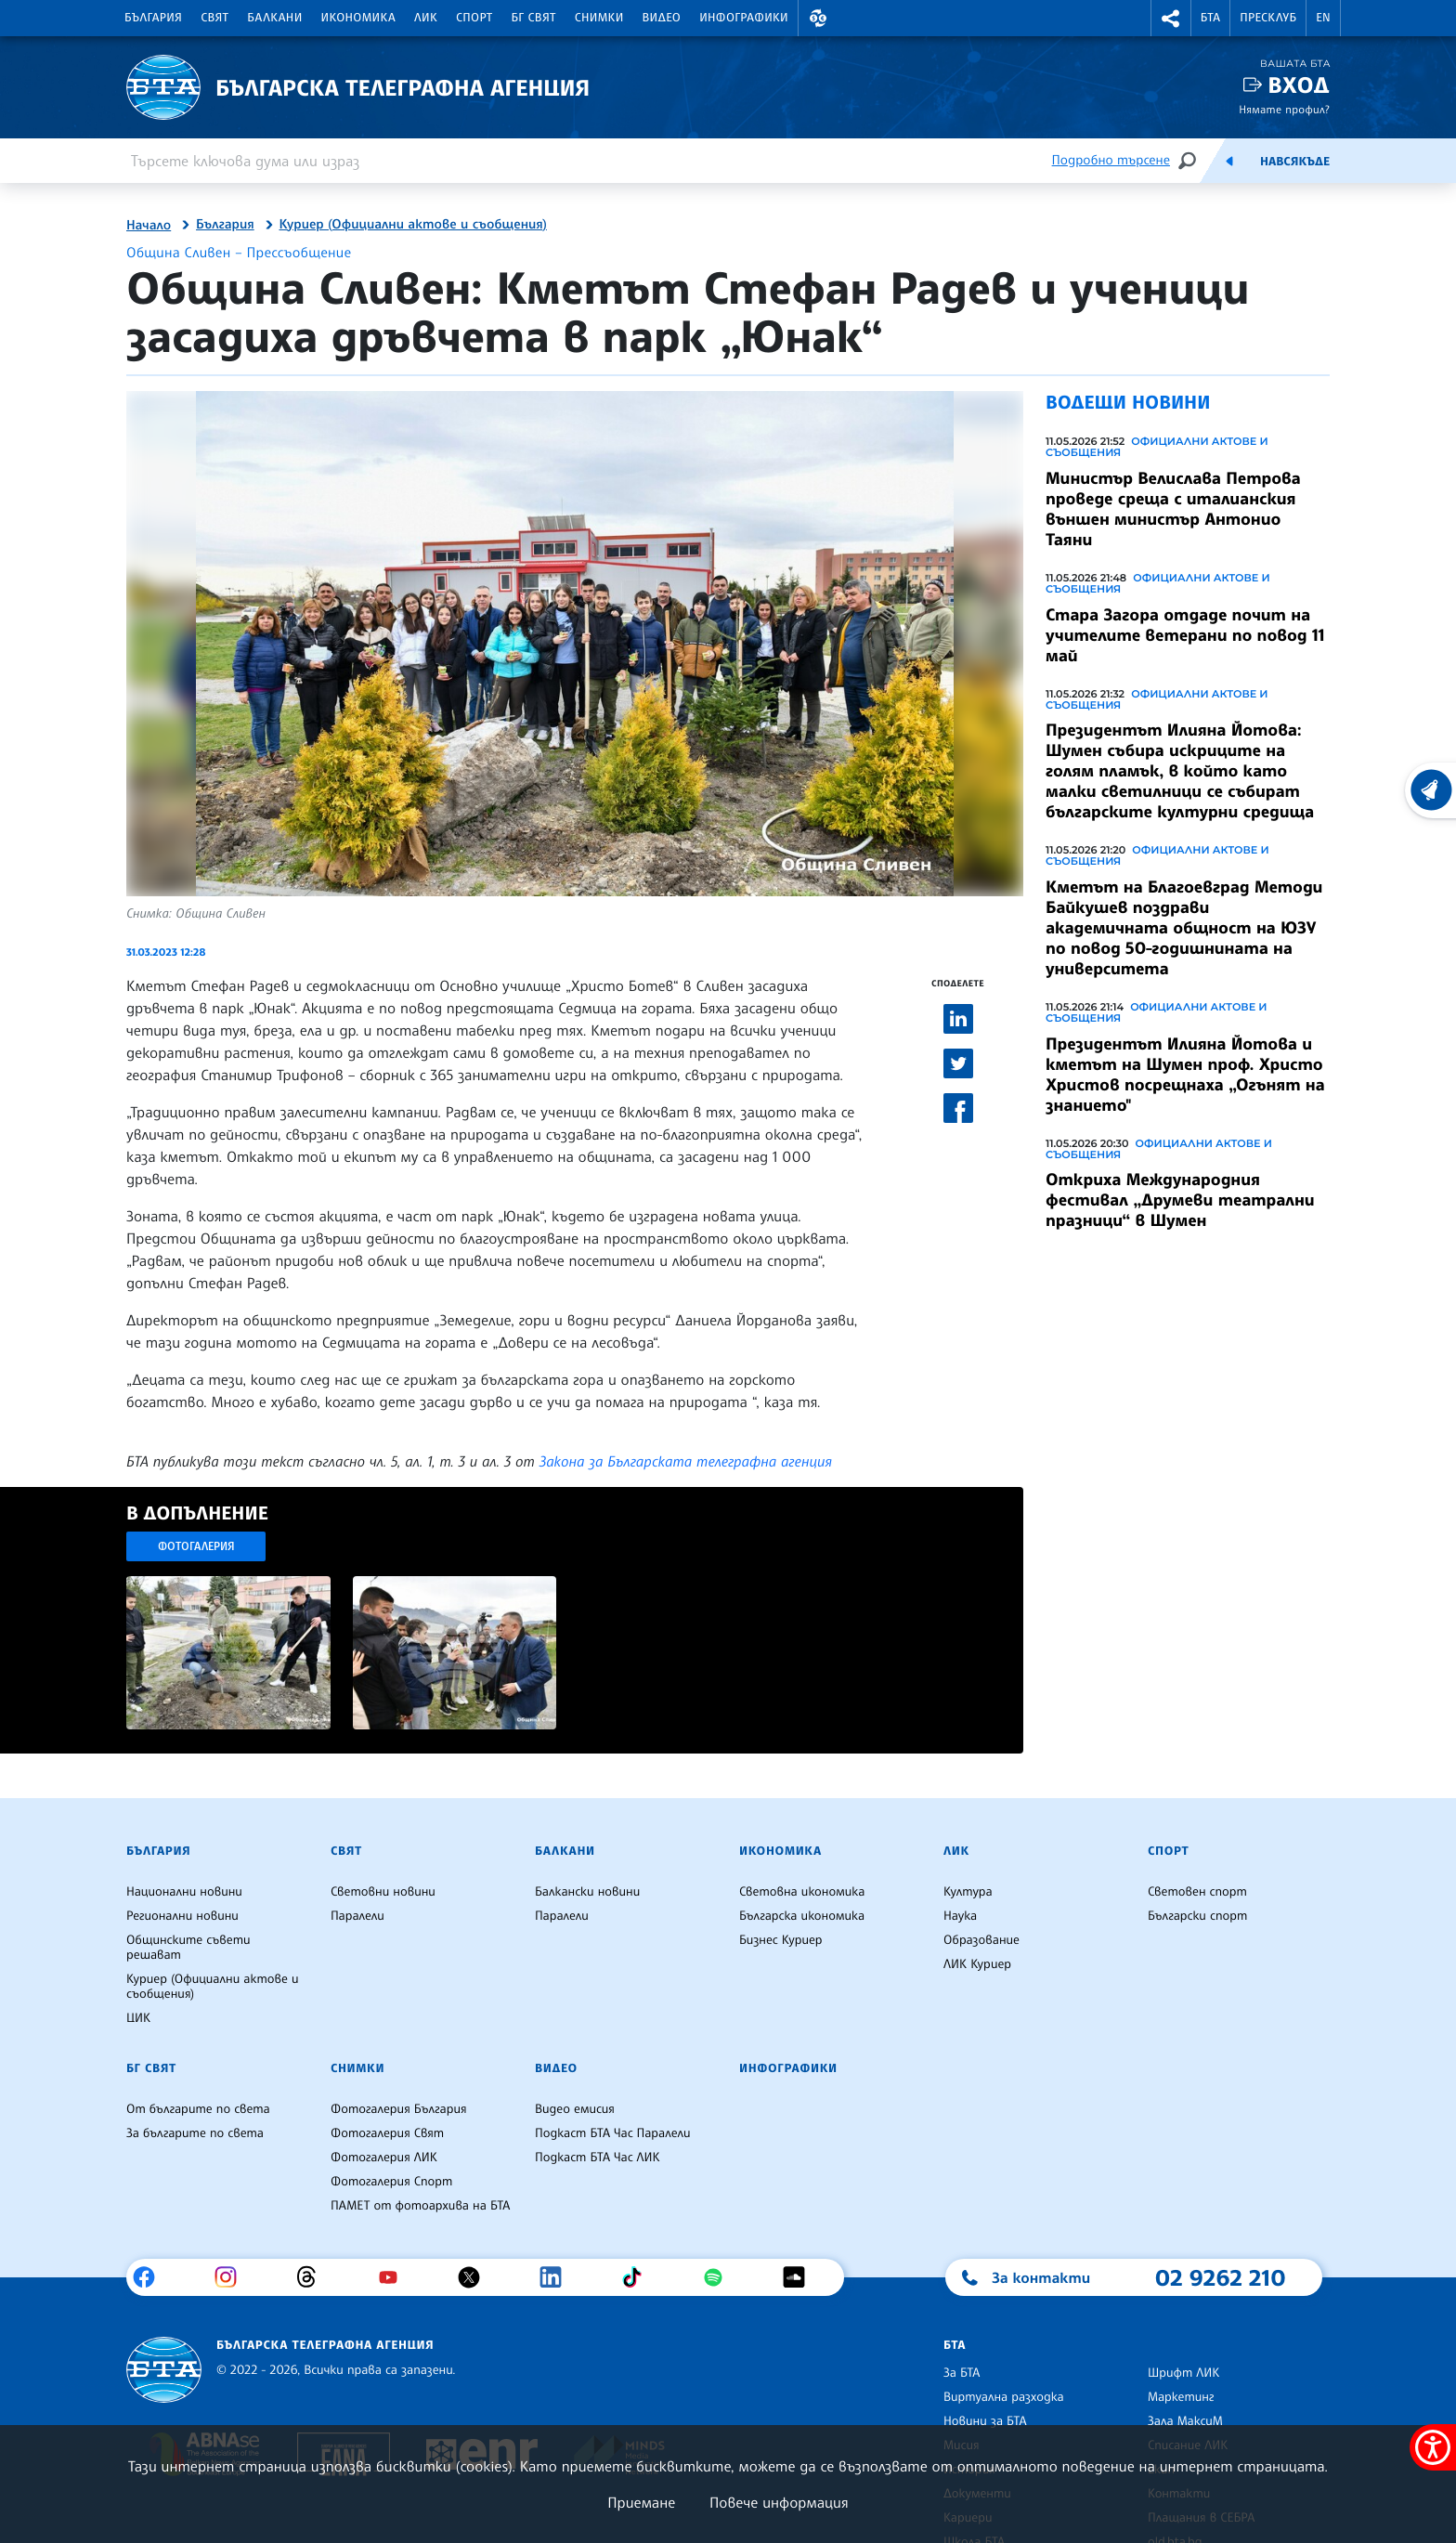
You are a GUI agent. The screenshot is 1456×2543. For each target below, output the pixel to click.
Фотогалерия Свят (387, 2133)
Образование (981, 1940)
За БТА (961, 2373)
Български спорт (1197, 1916)
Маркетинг (1181, 2397)
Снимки (599, 17)
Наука (960, 1916)
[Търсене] (1187, 160)
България (153, 17)
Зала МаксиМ (1185, 2421)
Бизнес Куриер (781, 1940)
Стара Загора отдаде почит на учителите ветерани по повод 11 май (1185, 635)
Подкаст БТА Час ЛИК (597, 2157)
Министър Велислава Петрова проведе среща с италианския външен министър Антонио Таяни (1173, 509)
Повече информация (779, 2502)
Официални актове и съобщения (1157, 447)
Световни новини (383, 1891)
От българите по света (198, 2109)
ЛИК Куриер (977, 1964)
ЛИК (425, 17)
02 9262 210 (1220, 2277)
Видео (662, 17)
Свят (214, 17)
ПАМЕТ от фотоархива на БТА (420, 2205)
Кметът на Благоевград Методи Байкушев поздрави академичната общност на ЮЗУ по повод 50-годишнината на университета (1184, 928)
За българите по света (195, 2133)
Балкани (274, 17)
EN (1323, 17)
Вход (1299, 85)
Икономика (358, 17)
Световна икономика (801, 1891)
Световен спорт (1197, 1891)
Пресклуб (1268, 17)
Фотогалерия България (399, 2109)
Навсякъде (1295, 161)
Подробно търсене (1111, 160)
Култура (968, 1891)
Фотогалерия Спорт (391, 2181)
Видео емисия (575, 2109)
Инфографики (743, 17)
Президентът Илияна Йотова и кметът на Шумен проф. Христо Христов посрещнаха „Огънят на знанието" (1185, 1074)
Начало (148, 225)
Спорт (474, 17)
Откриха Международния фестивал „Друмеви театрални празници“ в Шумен (1180, 1200)
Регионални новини (182, 1916)
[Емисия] (1229, 160)
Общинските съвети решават (188, 1948)
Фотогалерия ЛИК (384, 2157)
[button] (818, 18)
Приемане (641, 2502)
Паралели (357, 1916)
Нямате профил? (1284, 109)
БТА (1210, 17)
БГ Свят (534, 17)
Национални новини (184, 1891)
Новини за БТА (985, 2421)
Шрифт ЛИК (1183, 2373)
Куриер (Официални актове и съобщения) (413, 224)
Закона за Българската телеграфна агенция (686, 1461)
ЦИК (138, 2018)
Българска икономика (801, 1916)
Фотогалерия (196, 1546)
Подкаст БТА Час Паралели (612, 2133)
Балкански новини (587, 1891)
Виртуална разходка (1003, 2397)
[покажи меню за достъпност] (1433, 2447)
